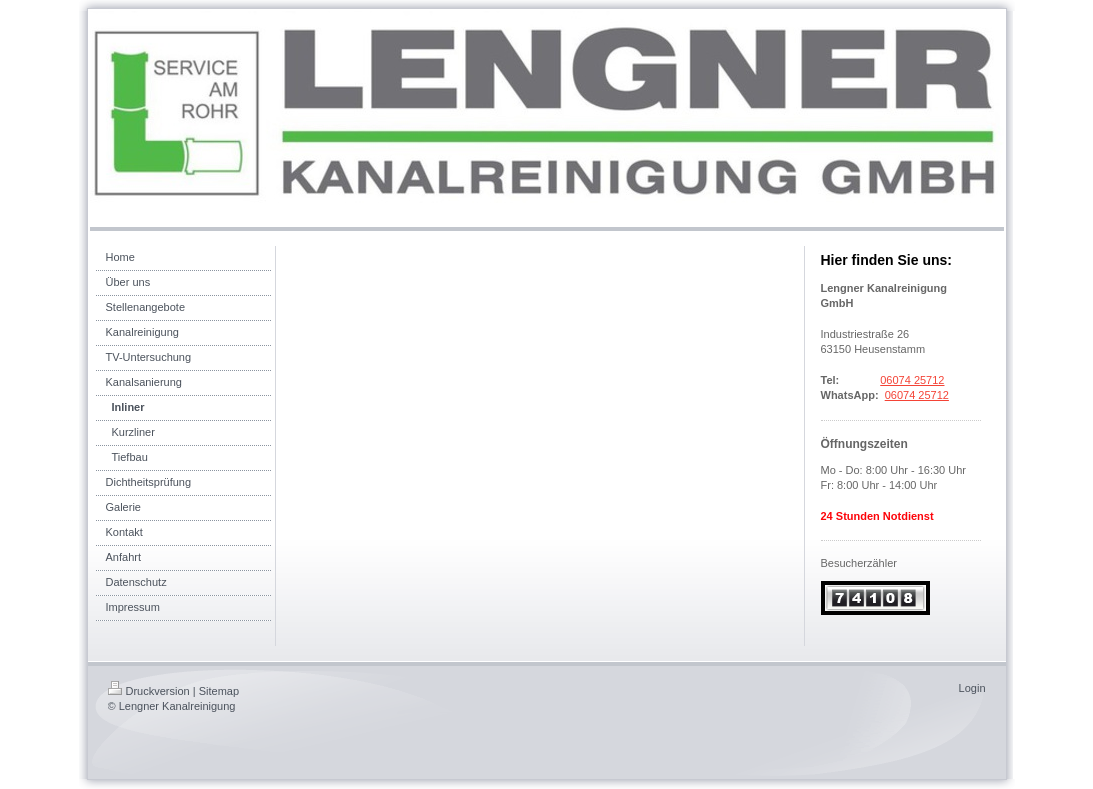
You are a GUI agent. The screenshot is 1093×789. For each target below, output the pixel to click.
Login (972, 688)
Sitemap (219, 691)
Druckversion (149, 691)
